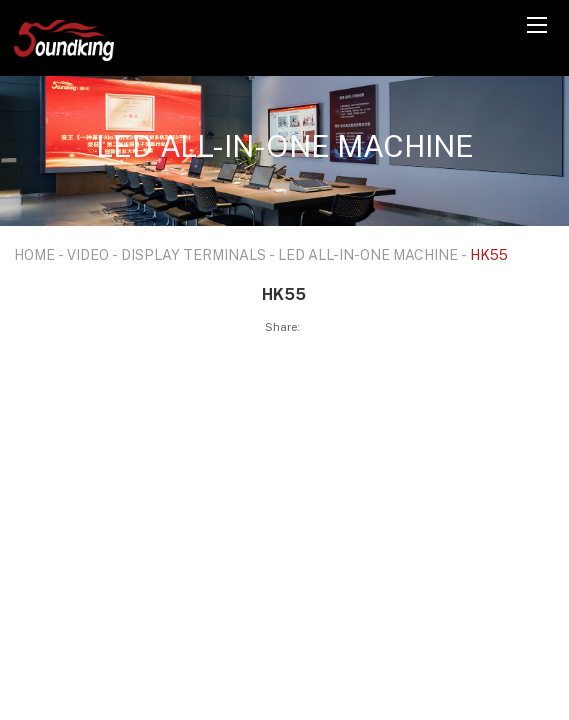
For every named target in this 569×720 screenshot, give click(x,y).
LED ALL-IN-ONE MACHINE (368, 254)
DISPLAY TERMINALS (193, 254)
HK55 (489, 254)
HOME (34, 254)
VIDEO (88, 254)
